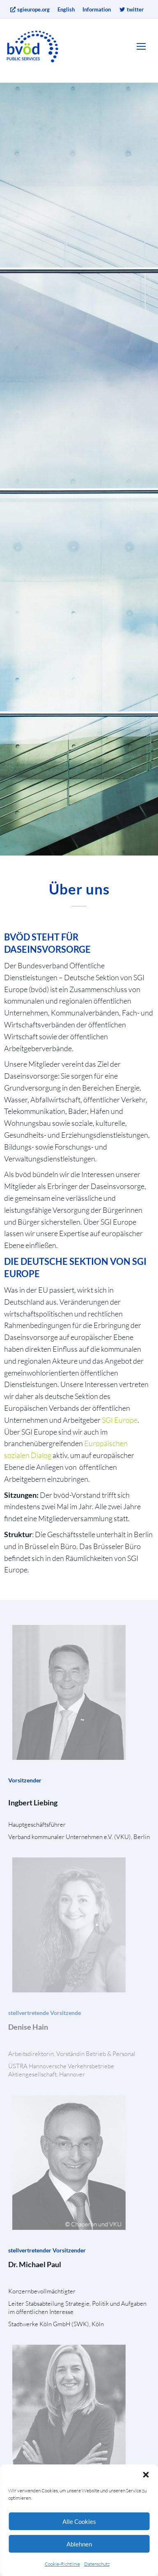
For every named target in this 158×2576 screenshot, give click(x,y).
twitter (131, 9)
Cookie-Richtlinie (62, 2564)
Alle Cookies (79, 2521)
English (66, 9)
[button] (146, 2475)
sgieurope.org (29, 9)
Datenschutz (97, 2564)
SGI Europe (119, 1419)
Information (96, 9)
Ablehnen (79, 2544)
